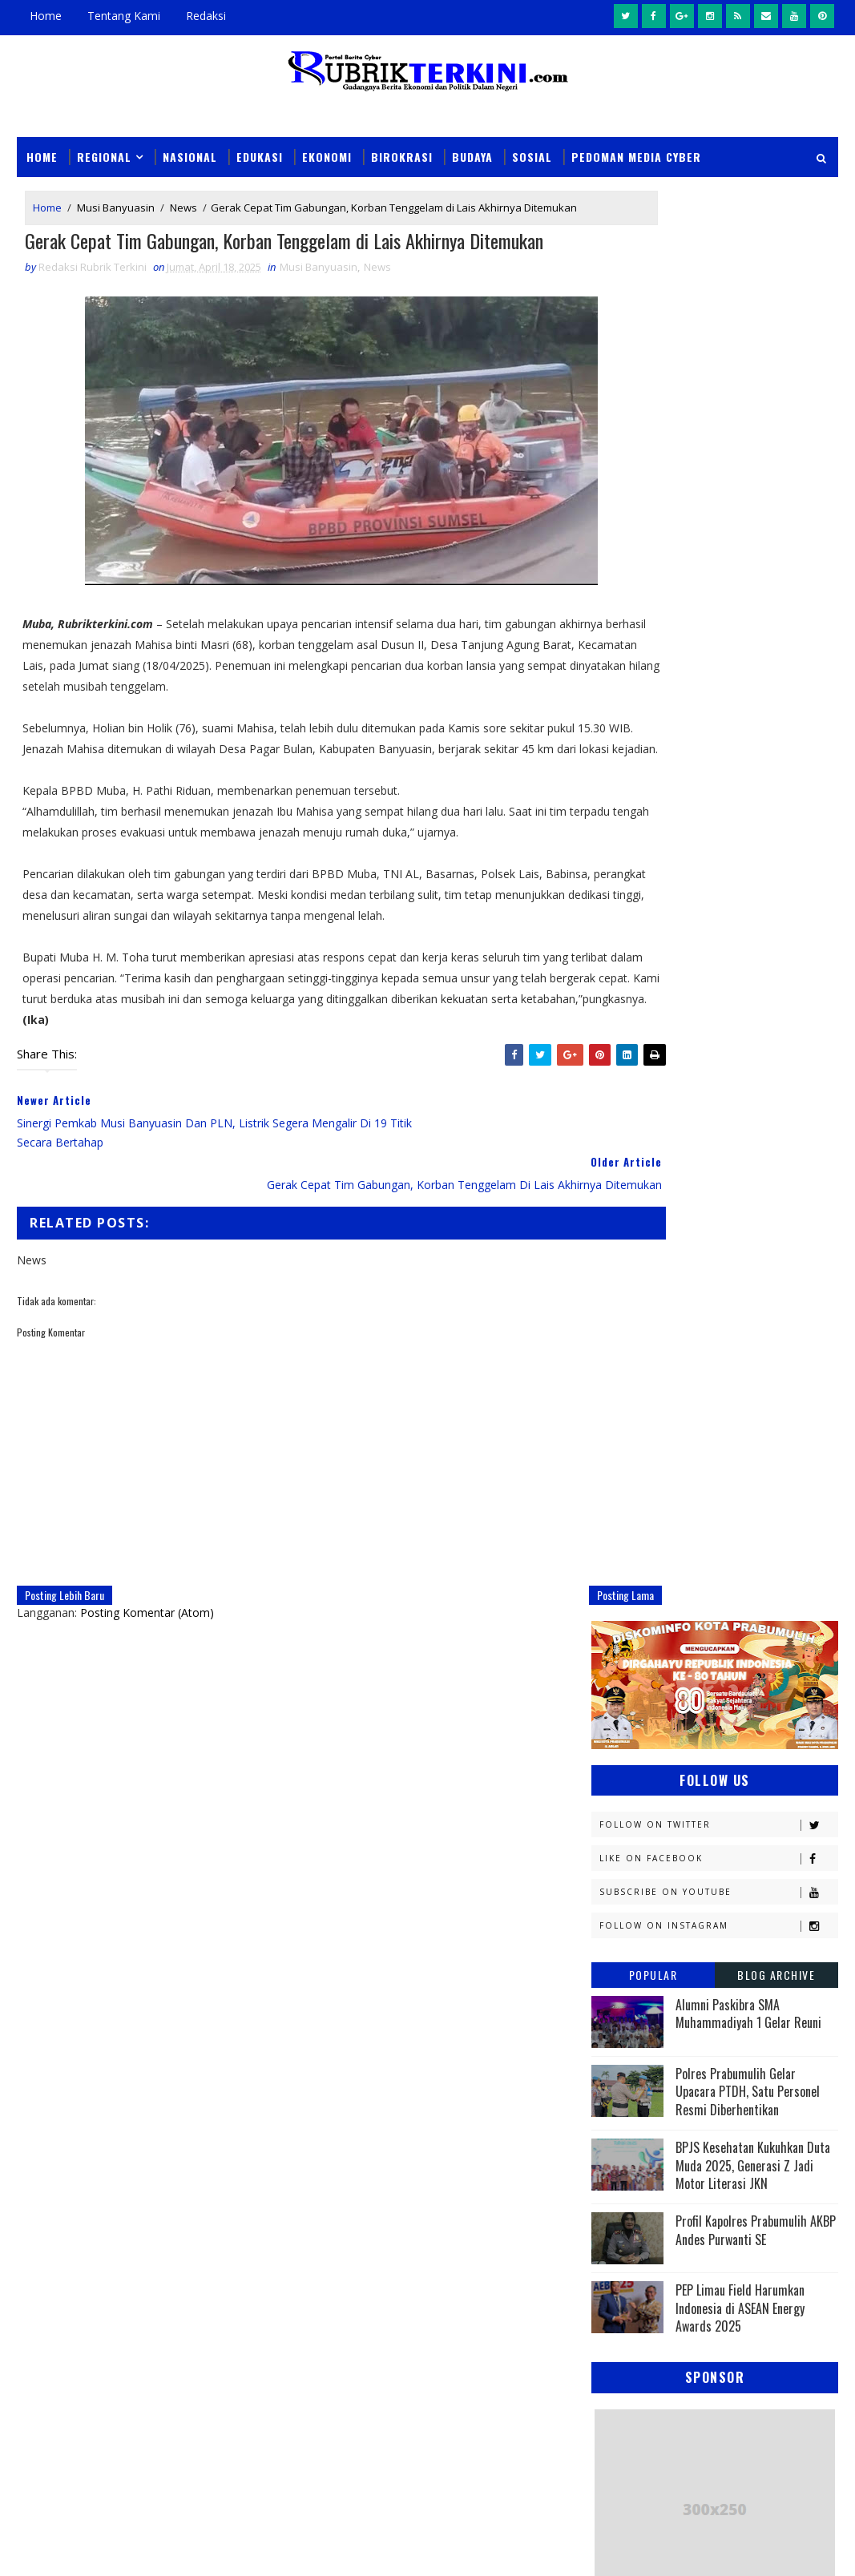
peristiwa (729, 1922)
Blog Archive (776, 544)
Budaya (472, 154)
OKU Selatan (631, 1697)
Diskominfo (629, 1389)
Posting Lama (534, 1654)
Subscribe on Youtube (718, 462)
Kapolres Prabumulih (726, 1473)
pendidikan (627, 1922)
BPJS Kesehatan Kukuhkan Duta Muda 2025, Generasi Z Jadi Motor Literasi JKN (753, 735)
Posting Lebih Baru (64, 1654)
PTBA (611, 1725)
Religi (731, 1810)
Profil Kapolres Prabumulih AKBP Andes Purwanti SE (756, 800)
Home (46, 15)
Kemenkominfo (637, 1529)
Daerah (692, 1361)
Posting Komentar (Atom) (147, 1671)
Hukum (717, 1445)
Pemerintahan (636, 1782)
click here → (91, 2258)
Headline (621, 1445)
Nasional (190, 154)
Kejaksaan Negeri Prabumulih (675, 1501)
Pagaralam (696, 1725)
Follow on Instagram (718, 496)
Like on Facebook (718, 428)
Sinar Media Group (238, 2547)
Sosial (532, 154)
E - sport (730, 1389)
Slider (264, 2082)
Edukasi (259, 154)
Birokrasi (402, 154)
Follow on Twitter (718, 395)
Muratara (735, 1613)
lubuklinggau (636, 1866)
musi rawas (752, 1866)
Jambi (613, 1473)
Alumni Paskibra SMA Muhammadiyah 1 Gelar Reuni (748, 583)
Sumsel (705, 1838)
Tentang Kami (123, 15)
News (183, 207)
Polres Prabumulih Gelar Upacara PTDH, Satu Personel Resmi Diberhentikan (748, 661)
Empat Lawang (735, 1417)
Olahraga (733, 1697)
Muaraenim (629, 1613)
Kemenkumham (756, 1529)
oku (609, 1894)
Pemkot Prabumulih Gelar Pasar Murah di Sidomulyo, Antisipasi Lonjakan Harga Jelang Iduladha (524, 2314)
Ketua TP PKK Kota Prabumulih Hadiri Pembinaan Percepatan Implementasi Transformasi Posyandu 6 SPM (527, 2423)
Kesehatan (626, 1585)
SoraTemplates (98, 2547)
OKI (694, 1669)
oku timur (690, 1894)
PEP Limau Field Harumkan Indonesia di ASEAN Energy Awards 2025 (740, 878)
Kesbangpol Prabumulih (661, 1557)
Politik (746, 1782)
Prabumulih (630, 1810)
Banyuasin (626, 1333)
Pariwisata (734, 1754)
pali (770, 1894)
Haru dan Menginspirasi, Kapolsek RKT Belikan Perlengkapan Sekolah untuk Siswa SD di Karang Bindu (527, 2204)
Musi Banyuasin (116, 207)
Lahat (724, 1585)
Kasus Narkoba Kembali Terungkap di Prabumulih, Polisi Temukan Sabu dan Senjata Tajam (527, 2094)
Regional (104, 154)
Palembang (627, 1754)
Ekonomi (327, 154)
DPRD (611, 1361)
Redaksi (206, 15)
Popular (653, 544)
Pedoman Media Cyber (636, 154)
